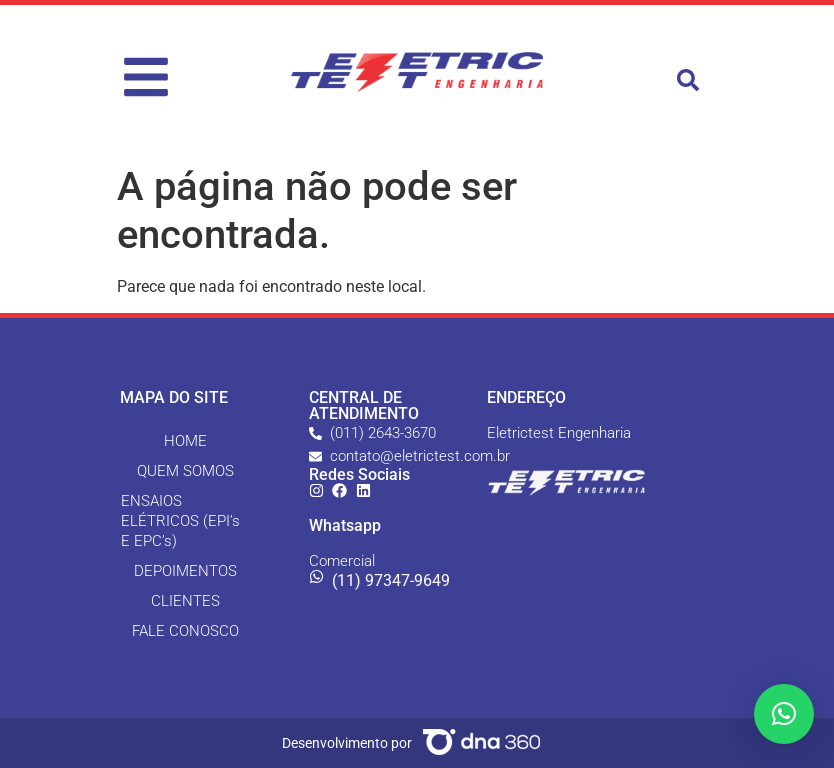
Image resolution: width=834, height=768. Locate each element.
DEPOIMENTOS (185, 571)
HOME (185, 441)
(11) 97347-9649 (391, 580)
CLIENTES (185, 601)
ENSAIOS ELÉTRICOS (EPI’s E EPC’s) (180, 521)
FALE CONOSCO (185, 631)
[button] (688, 80)
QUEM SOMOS (185, 471)
